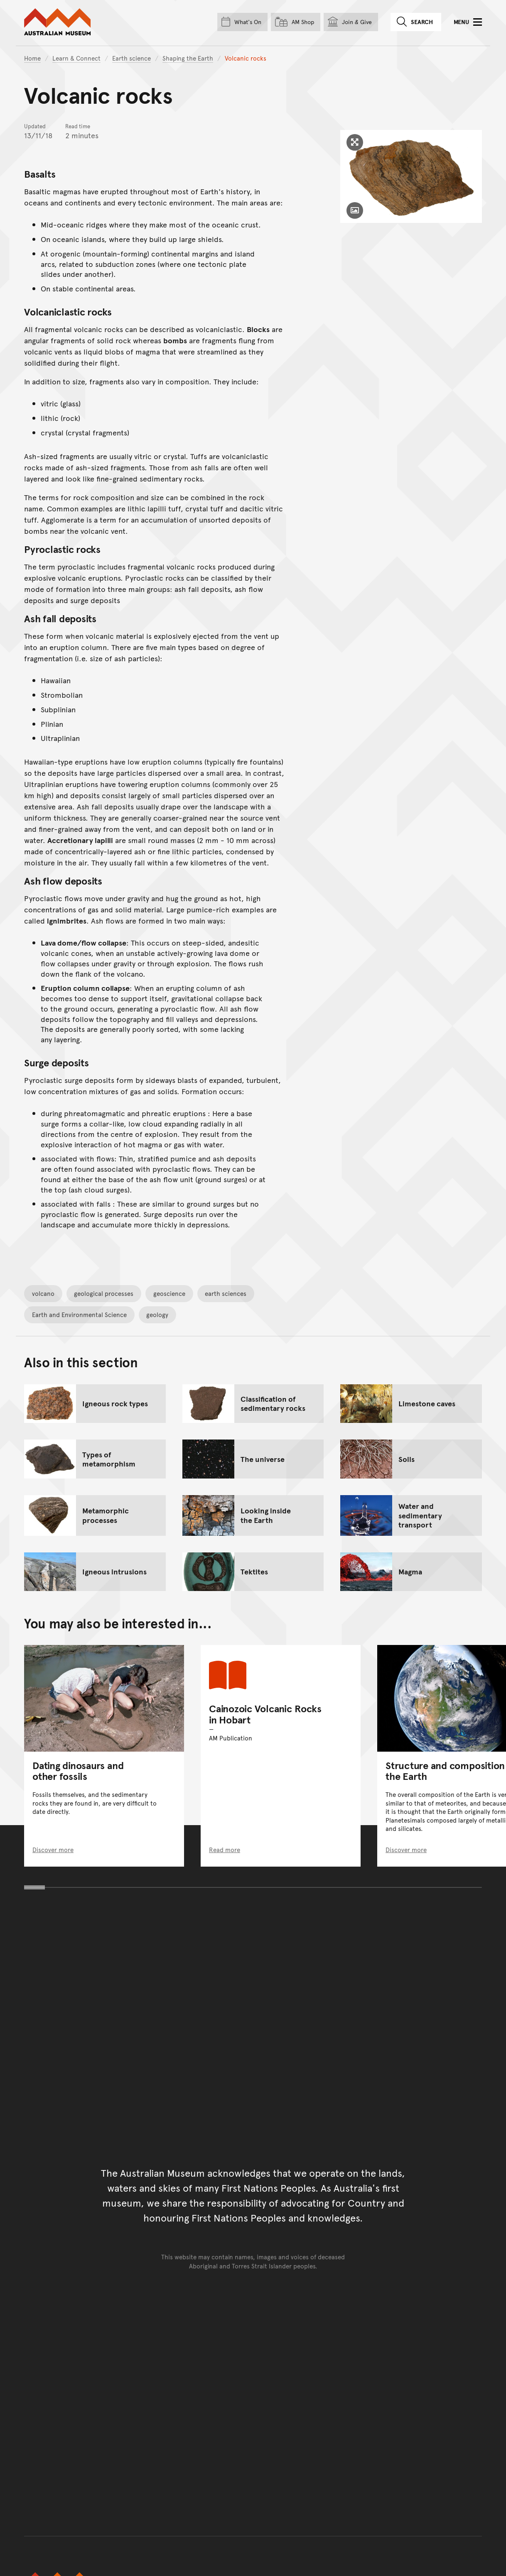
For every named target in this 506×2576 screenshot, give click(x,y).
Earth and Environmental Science (79, 1314)
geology (157, 1314)
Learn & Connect (76, 58)
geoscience (169, 1293)
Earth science (131, 58)
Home (32, 58)
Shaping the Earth (187, 58)
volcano (43, 1293)
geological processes (103, 1293)
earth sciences (225, 1293)
